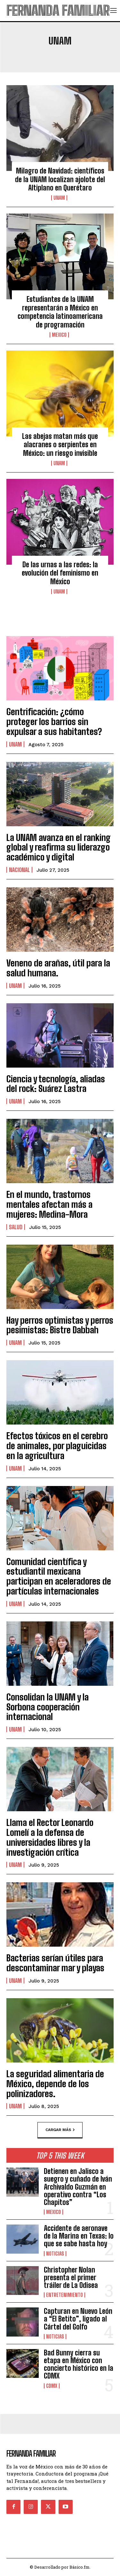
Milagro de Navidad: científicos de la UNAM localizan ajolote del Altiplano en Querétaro (60, 179)
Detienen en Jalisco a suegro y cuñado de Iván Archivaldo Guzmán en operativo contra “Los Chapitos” (78, 2187)
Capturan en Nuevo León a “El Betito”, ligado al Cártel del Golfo (78, 2319)
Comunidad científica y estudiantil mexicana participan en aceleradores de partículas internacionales (58, 1576)
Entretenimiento (64, 2294)
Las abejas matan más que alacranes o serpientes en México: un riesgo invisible (60, 444)
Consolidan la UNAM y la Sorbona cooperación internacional (47, 1707)
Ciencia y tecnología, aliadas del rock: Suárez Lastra (55, 1083)
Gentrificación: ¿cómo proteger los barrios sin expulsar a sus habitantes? (54, 721)
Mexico (59, 334)
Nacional (19, 870)
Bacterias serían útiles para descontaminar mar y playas (55, 1962)
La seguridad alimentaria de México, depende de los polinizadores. (55, 2083)
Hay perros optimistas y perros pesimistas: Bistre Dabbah (59, 1325)
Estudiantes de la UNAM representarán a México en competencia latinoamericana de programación (60, 312)
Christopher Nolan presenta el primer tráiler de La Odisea (71, 2277)
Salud (15, 1227)
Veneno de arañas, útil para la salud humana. (58, 967)
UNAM (59, 197)
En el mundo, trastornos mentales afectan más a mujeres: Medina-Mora (49, 1204)
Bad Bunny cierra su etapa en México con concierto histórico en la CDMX (78, 2364)
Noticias (55, 2253)
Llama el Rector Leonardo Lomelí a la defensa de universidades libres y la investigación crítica (49, 1837)
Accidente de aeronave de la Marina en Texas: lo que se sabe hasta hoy (79, 2236)
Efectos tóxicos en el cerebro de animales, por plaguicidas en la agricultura (57, 1445)
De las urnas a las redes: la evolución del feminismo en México (60, 573)
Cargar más (60, 2130)
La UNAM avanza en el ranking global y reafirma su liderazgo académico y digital (58, 847)
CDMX (51, 2385)
